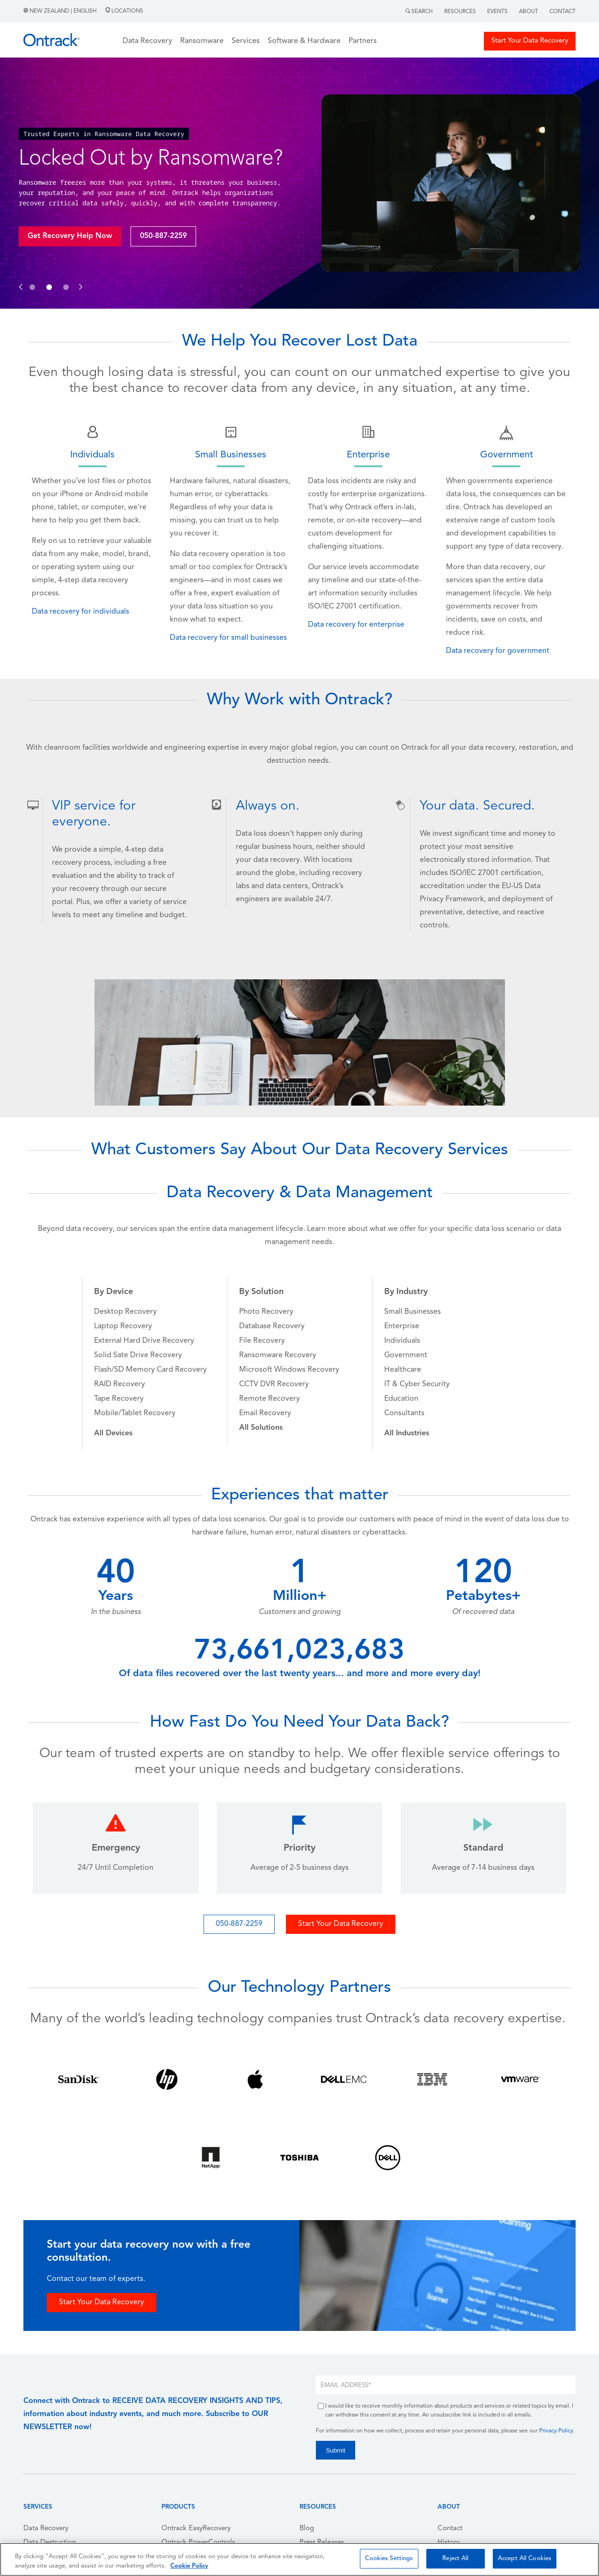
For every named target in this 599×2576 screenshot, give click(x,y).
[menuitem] (113, 1433)
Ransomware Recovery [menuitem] (277, 1355)
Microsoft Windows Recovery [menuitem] (289, 1370)
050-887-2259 (163, 236)
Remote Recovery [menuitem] (269, 1399)
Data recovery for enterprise (356, 625)
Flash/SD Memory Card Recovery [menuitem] (150, 1370)
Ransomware (202, 41)
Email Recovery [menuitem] (265, 1413)
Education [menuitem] (401, 1399)
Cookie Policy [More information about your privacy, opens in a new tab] (189, 2566)
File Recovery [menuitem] (262, 1341)
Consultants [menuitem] (404, 1413)
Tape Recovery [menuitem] (119, 1399)
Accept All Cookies (524, 2558)
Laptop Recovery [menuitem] (123, 1326)
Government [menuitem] (405, 1355)
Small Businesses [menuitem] (412, 1312)
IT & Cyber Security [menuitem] (417, 1384)
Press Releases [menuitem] (322, 2542)
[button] (21, 277)
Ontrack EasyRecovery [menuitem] (196, 2528)
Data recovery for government (497, 651)
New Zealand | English (60, 11)
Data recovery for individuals (80, 611)
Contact (562, 11)
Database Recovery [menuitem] (272, 1326)
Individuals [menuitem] (402, 1341)
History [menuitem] (449, 2542)
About (528, 11)
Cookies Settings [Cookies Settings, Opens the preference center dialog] (389, 2558)
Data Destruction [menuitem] (49, 2542)
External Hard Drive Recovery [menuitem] (144, 1341)
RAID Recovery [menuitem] (119, 1384)
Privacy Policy (556, 2431)
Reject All (455, 2558)
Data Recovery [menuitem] (45, 2528)
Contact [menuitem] (450, 2528)
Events (497, 11)
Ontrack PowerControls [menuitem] (198, 2542)
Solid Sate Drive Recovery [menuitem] (138, 1355)
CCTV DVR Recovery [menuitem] (274, 1384)
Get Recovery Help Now (70, 236)
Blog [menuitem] (307, 2528)
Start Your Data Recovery (529, 40)
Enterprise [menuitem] (401, 1326)
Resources (460, 11)
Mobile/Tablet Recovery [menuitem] (134, 1413)
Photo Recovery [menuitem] (266, 1312)
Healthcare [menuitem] (402, 1370)
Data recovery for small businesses (228, 638)
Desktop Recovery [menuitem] (125, 1312)
